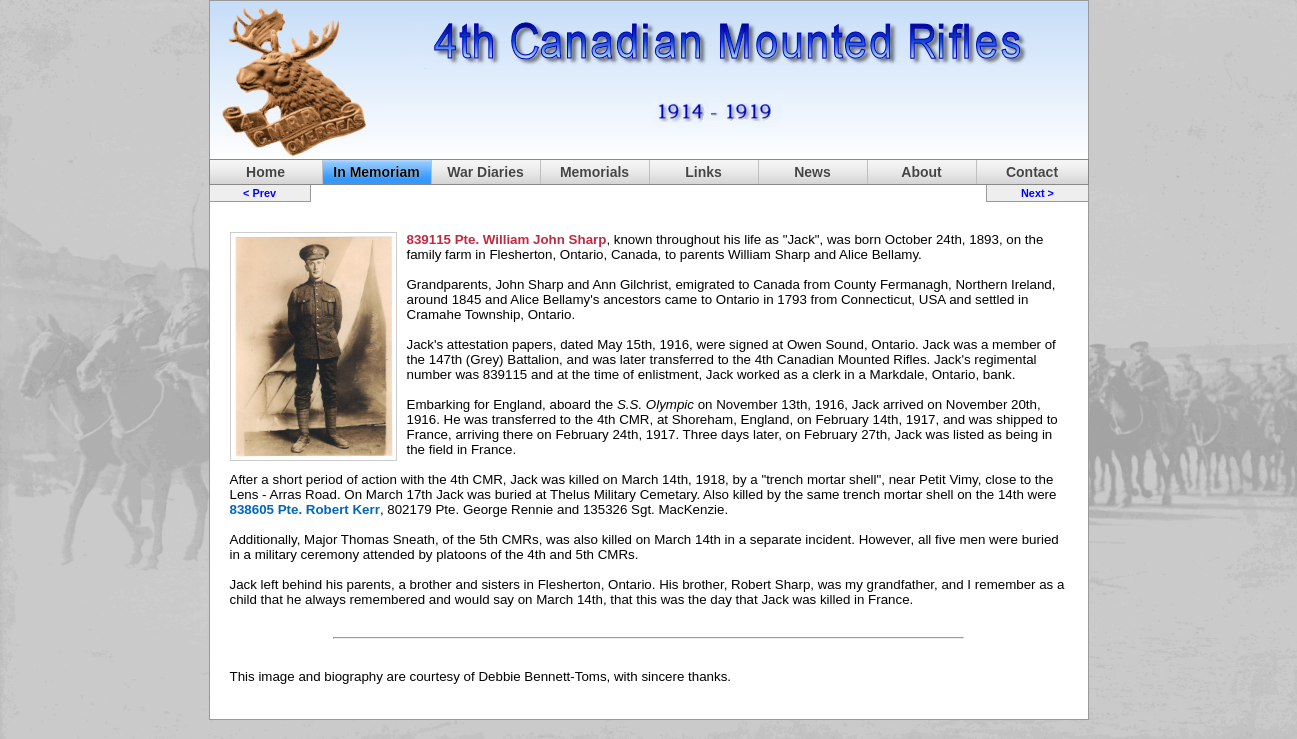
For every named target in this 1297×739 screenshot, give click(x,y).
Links (703, 172)
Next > (1037, 193)
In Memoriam (376, 172)
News (812, 172)
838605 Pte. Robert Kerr (305, 509)
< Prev (259, 193)
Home (265, 172)
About (921, 172)
